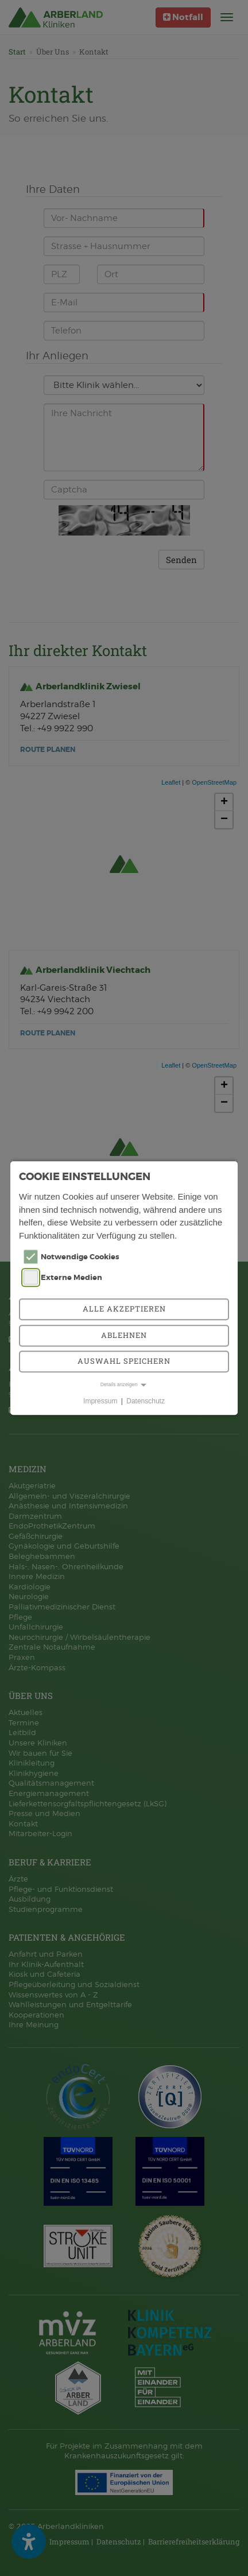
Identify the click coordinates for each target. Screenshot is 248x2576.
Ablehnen (124, 1335)
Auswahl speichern (124, 1361)
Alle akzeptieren (124, 1308)
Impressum (100, 1401)
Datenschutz (145, 1401)
